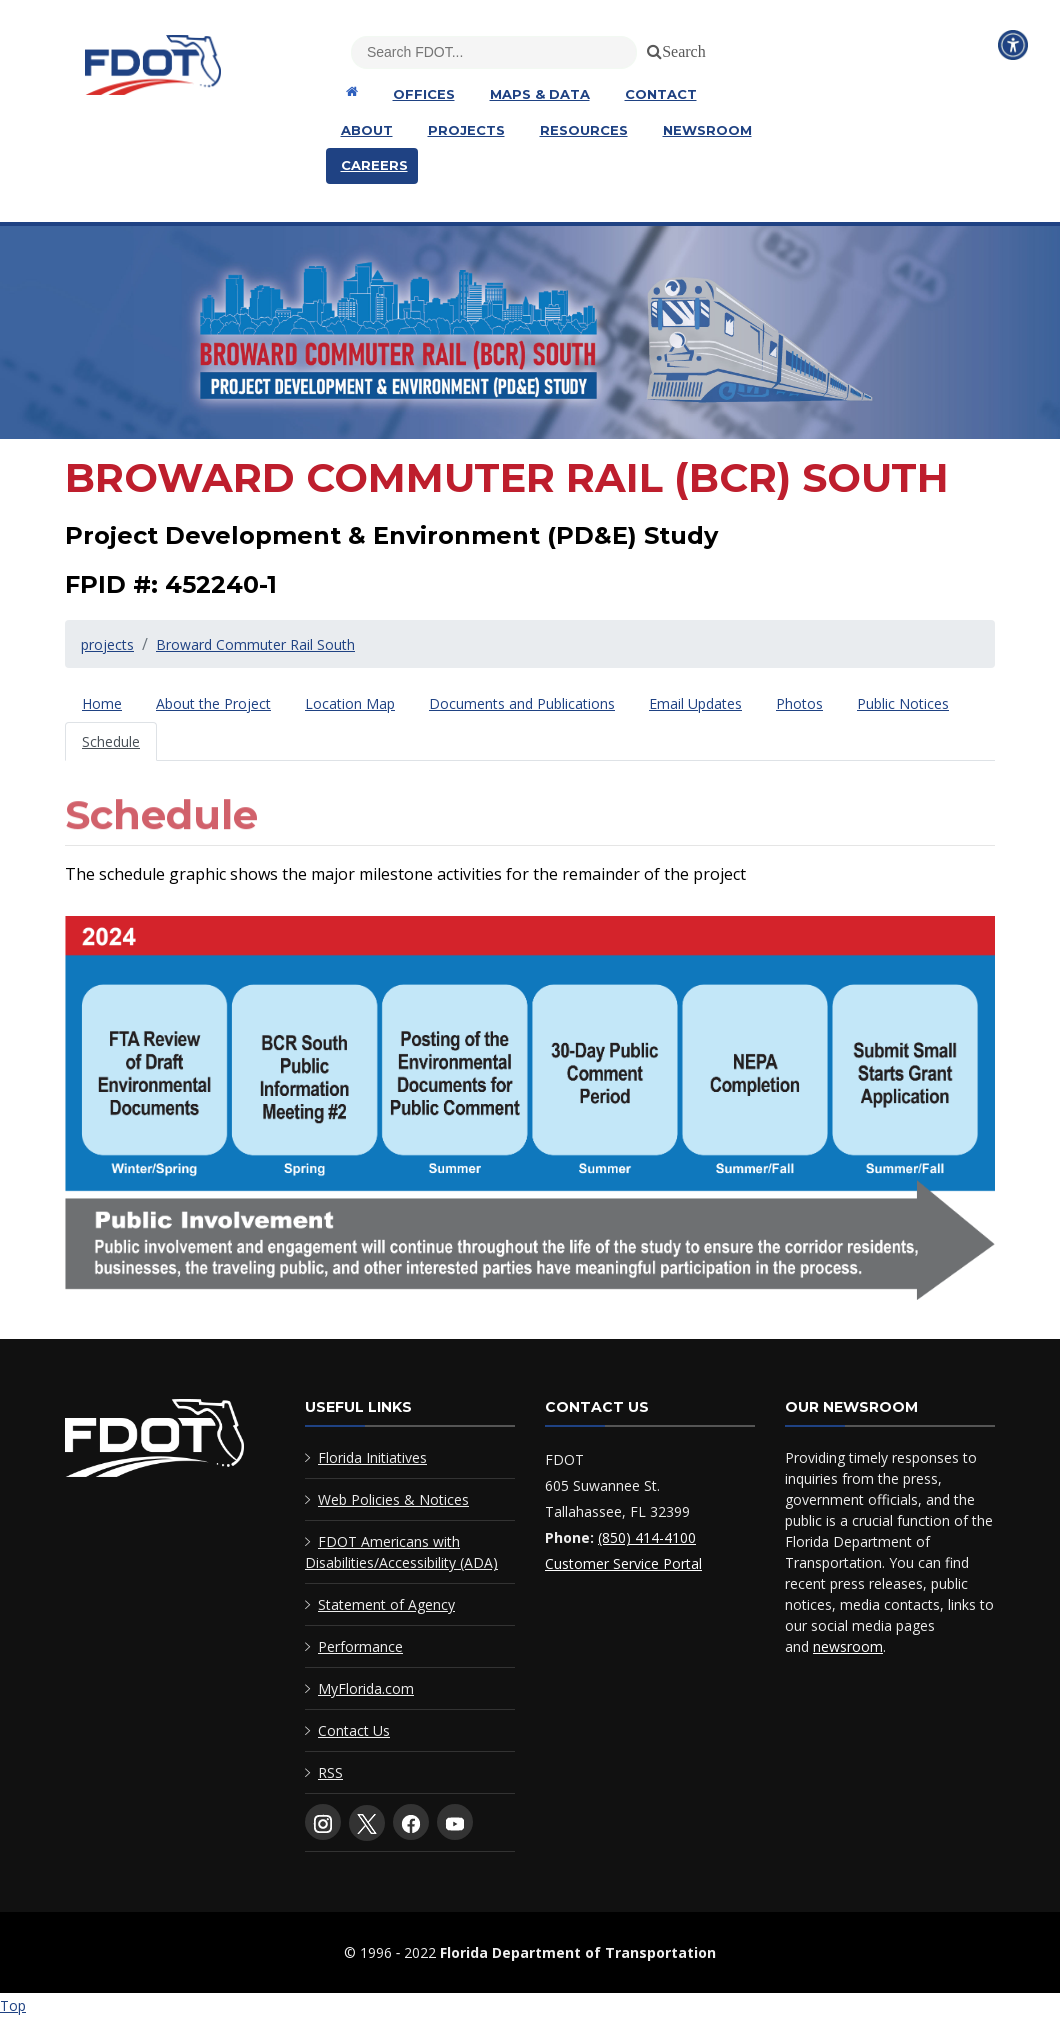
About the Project (213, 703)
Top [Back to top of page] (13, 2005)
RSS (330, 1772)
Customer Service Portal (623, 1563)
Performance (360, 1646)
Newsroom (707, 130)
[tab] (102, 703)
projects (107, 644)
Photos (799, 703)
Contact (661, 94)
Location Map (350, 703)
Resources (584, 130)
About (367, 130)
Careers (374, 165)
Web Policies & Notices (393, 1499)
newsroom (848, 1646)
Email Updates (695, 703)
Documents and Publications (522, 703)
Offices (424, 94)
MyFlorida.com (366, 1688)
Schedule (111, 741)
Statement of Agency (386, 1604)
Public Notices (903, 703)
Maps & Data (540, 94)
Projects (466, 130)
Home (102, 703)
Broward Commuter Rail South (255, 644)
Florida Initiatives (372, 1457)
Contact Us (354, 1730)
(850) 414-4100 (647, 1537)
